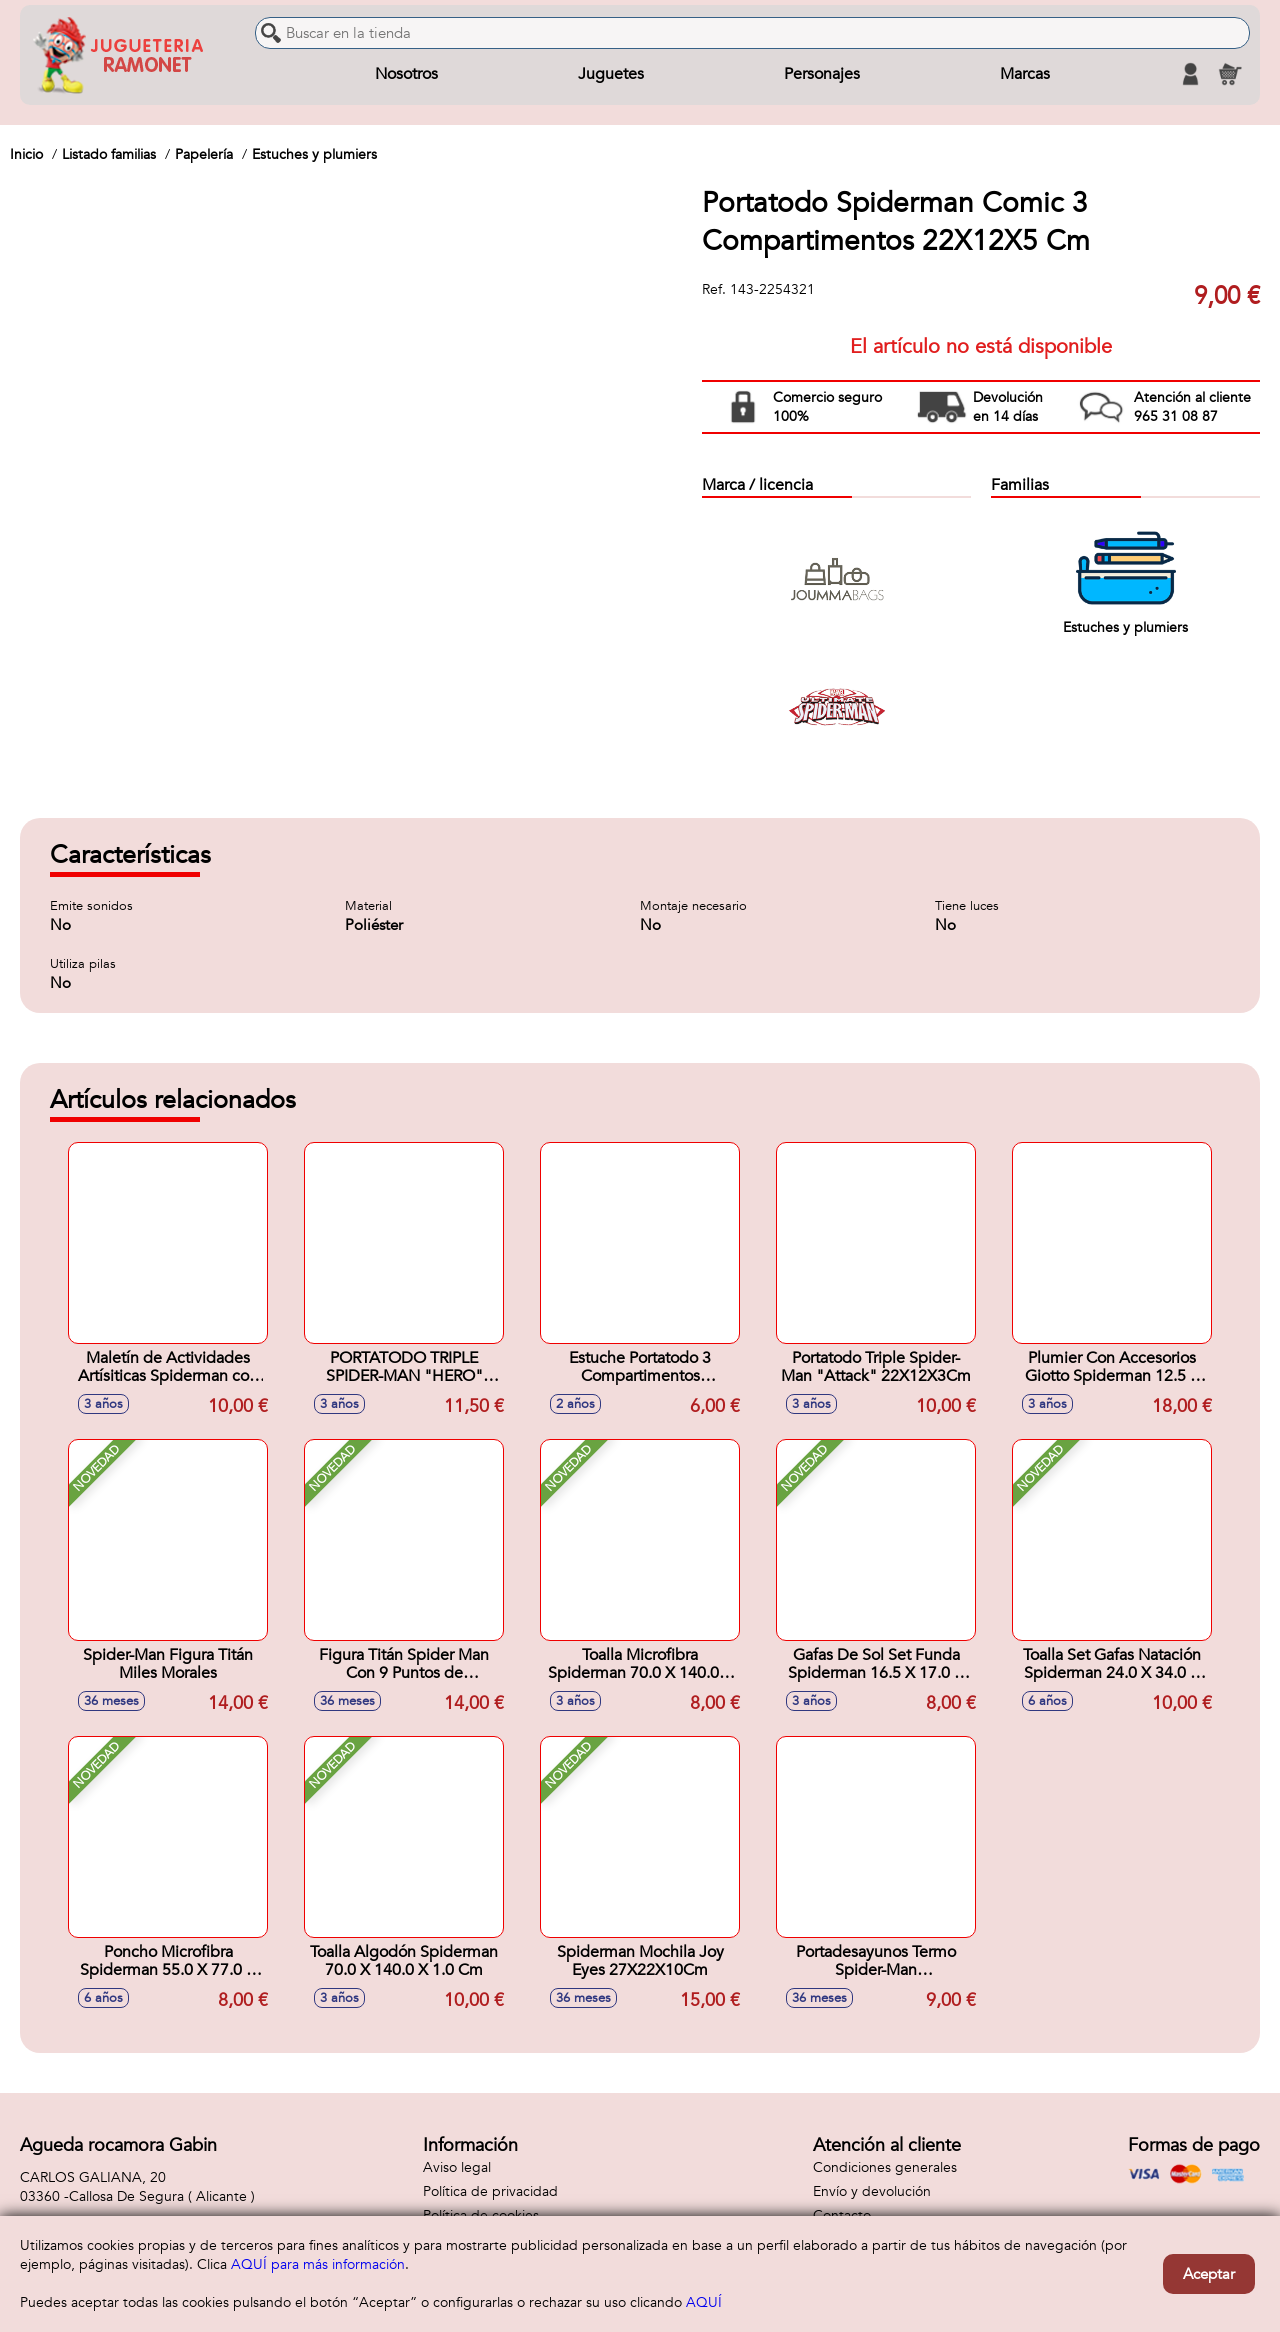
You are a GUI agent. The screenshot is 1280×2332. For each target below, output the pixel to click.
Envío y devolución (872, 2191)
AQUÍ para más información (318, 2264)
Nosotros (406, 74)
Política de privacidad (490, 2191)
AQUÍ (704, 2302)
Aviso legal (457, 2167)
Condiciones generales (885, 2167)
